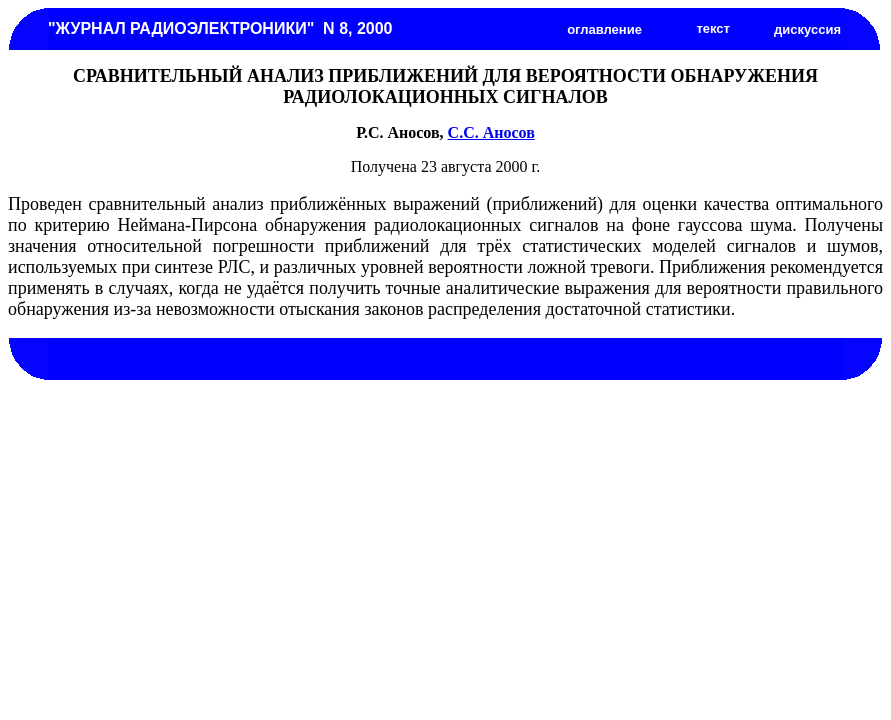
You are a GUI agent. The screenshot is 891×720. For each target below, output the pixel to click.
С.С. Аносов (491, 132)
